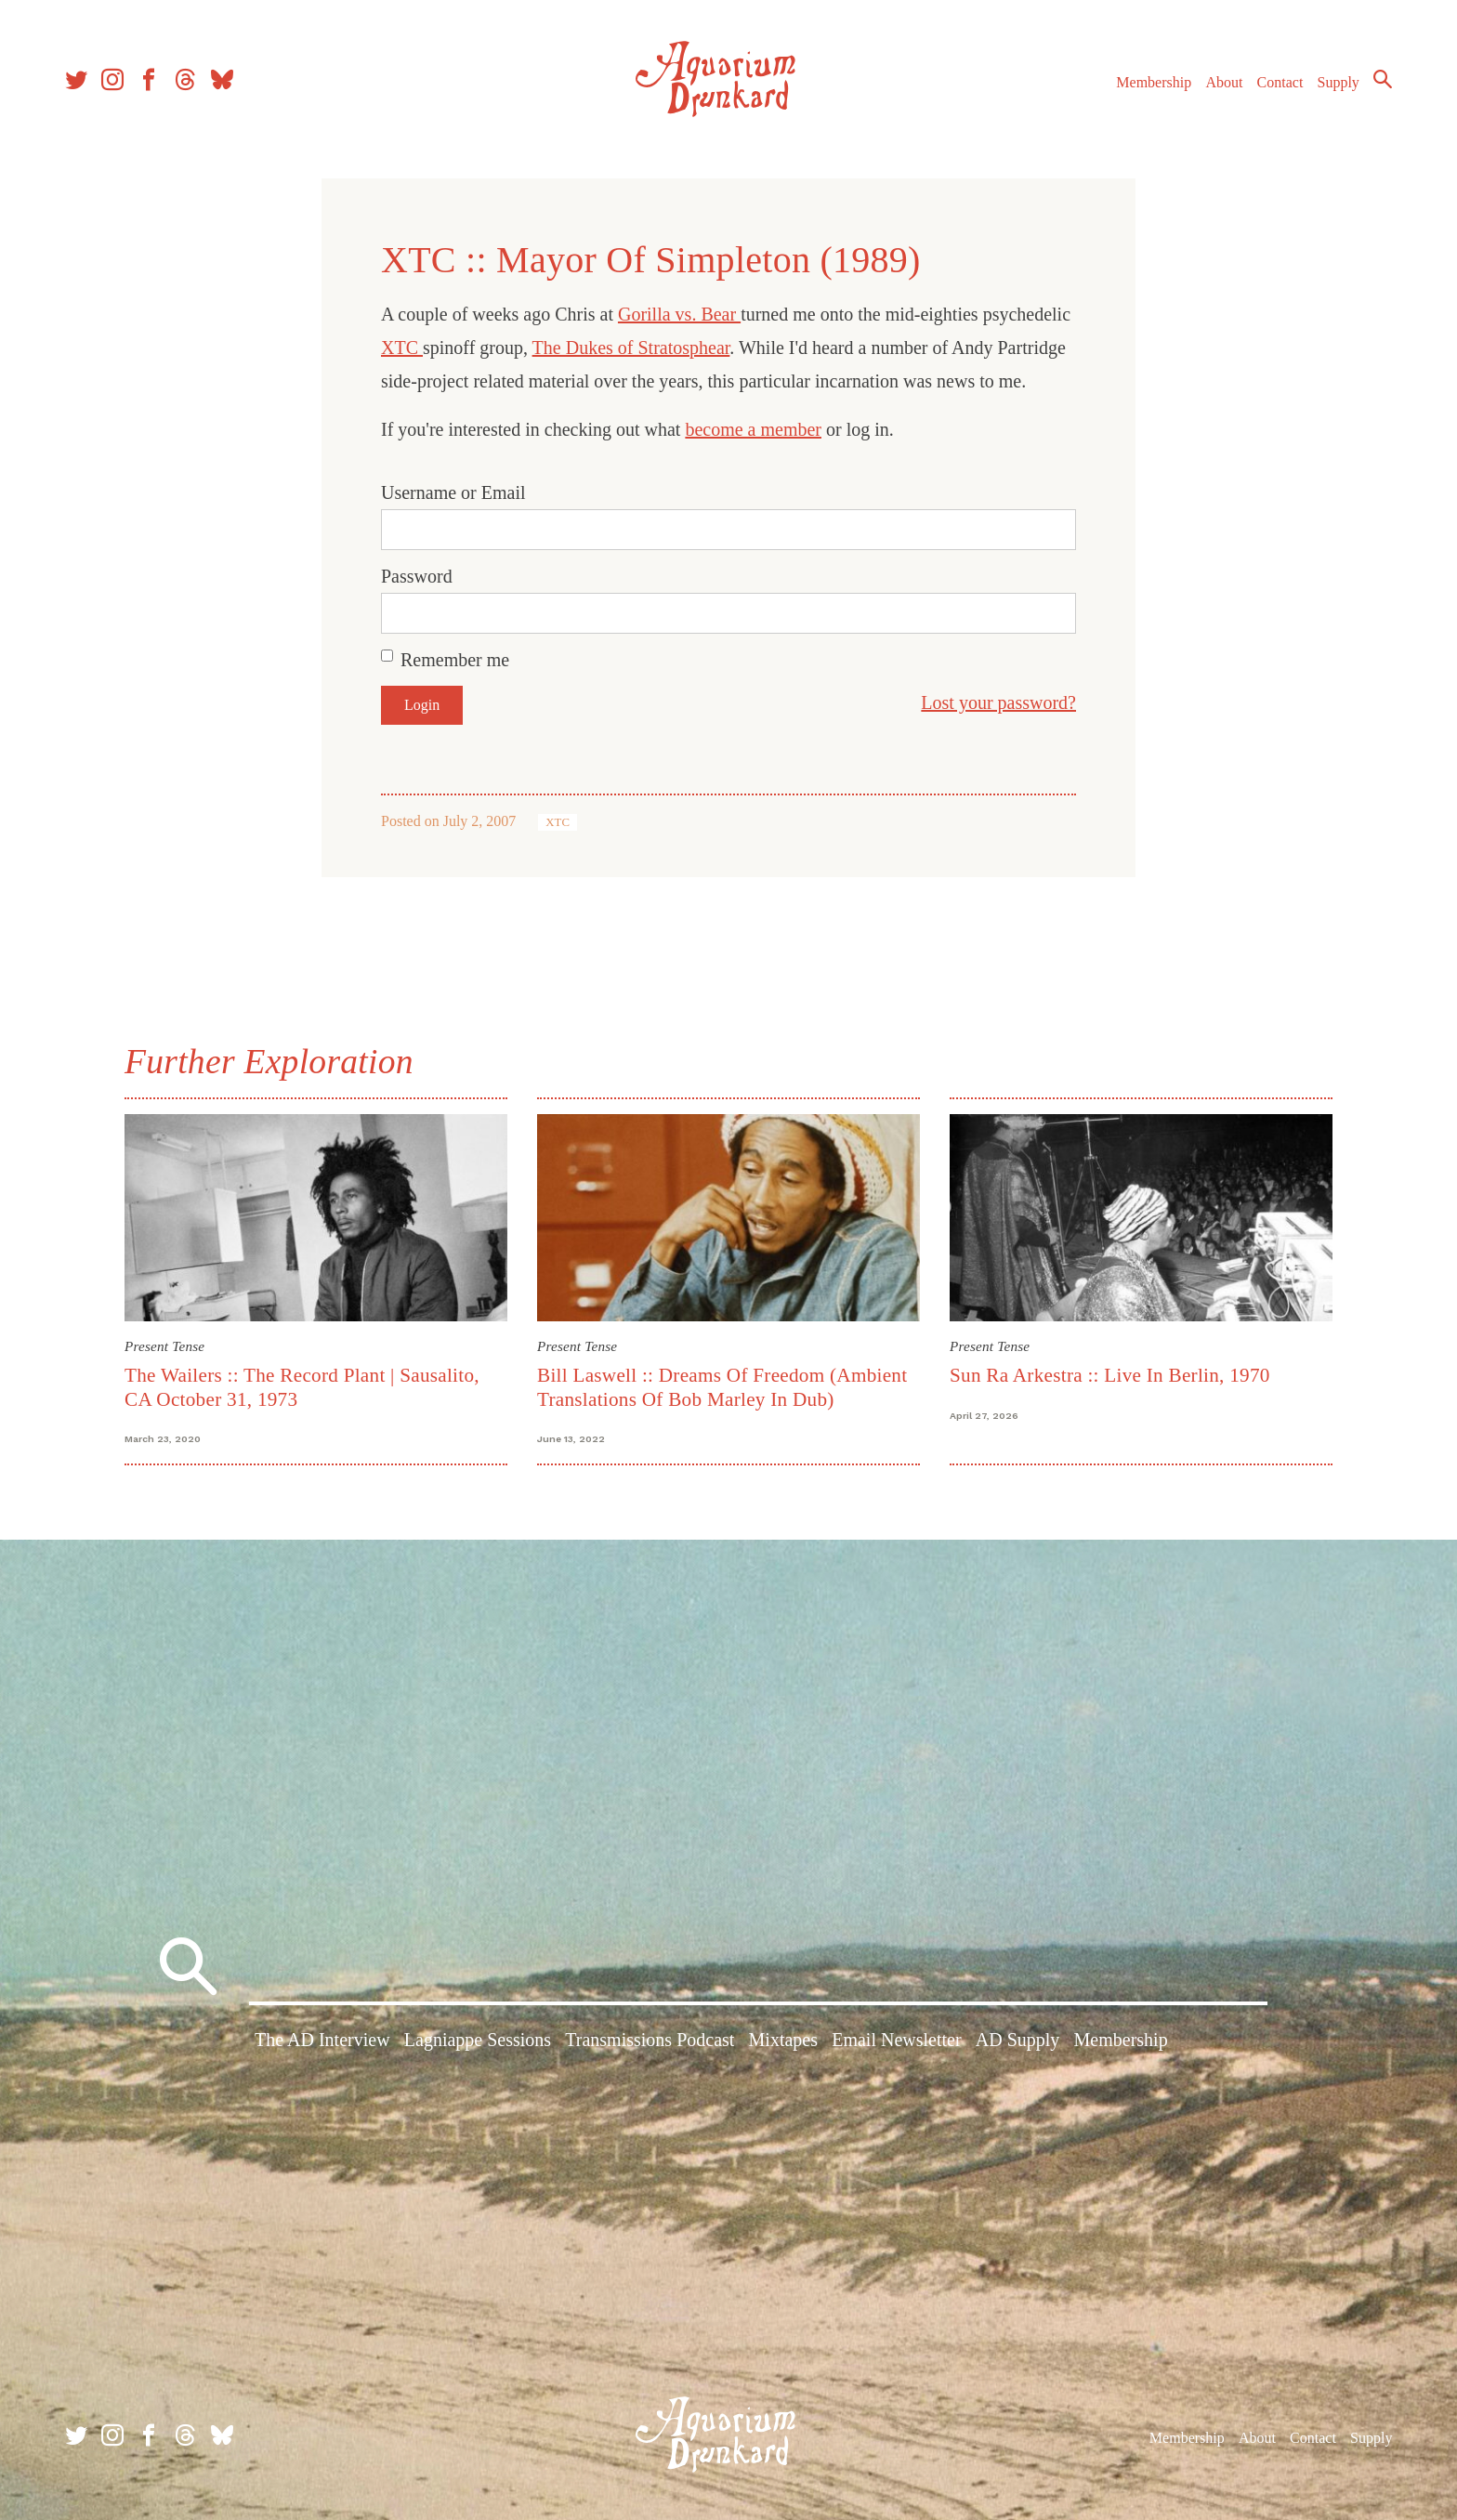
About (1223, 82)
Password (417, 576)
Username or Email (453, 492)
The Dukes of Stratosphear (631, 347)
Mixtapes (783, 2039)
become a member (753, 429)
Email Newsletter (896, 2039)
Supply (1338, 82)
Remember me (454, 660)
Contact (1280, 82)
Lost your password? (998, 702)
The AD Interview (322, 2039)
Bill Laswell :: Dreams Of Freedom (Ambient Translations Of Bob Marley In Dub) (722, 1387)
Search (1382, 79)
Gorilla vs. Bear (679, 314)
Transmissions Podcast (649, 2039)
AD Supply (1018, 2039)
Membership (1153, 82)
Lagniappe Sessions (477, 2039)
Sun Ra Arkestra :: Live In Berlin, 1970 (1110, 1375)
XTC (402, 347)
